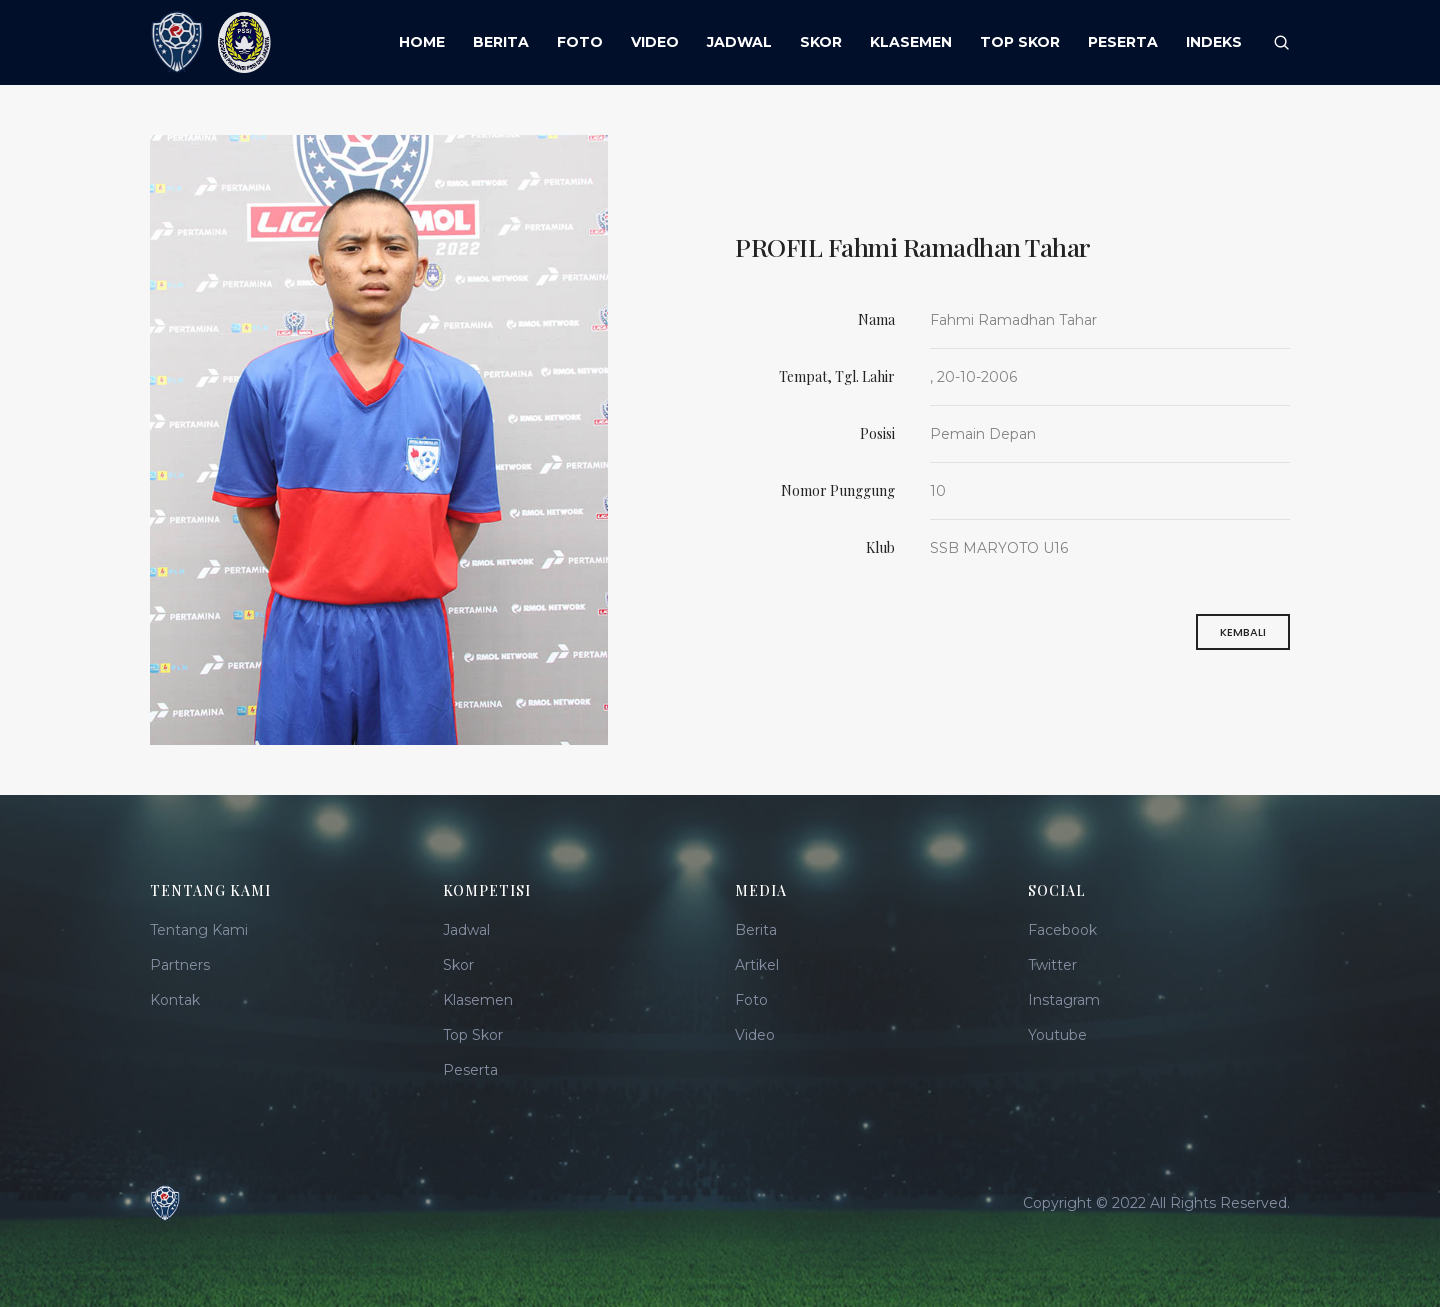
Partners (180, 965)
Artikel (757, 965)
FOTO (580, 42)
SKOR (821, 42)
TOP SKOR (1020, 42)
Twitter (1052, 965)
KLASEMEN (911, 42)
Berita (756, 930)
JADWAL (739, 42)
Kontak (175, 1000)
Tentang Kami (199, 930)
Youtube (1057, 1035)
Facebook (1062, 930)
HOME (422, 42)
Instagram (1064, 1000)
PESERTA (1123, 42)
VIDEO (655, 42)
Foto (751, 1000)
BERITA (501, 42)
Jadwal (466, 930)
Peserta (470, 1070)
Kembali (1242, 637)
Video (755, 1035)
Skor (458, 965)
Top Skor (473, 1035)
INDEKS (1214, 42)
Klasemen (478, 1000)
